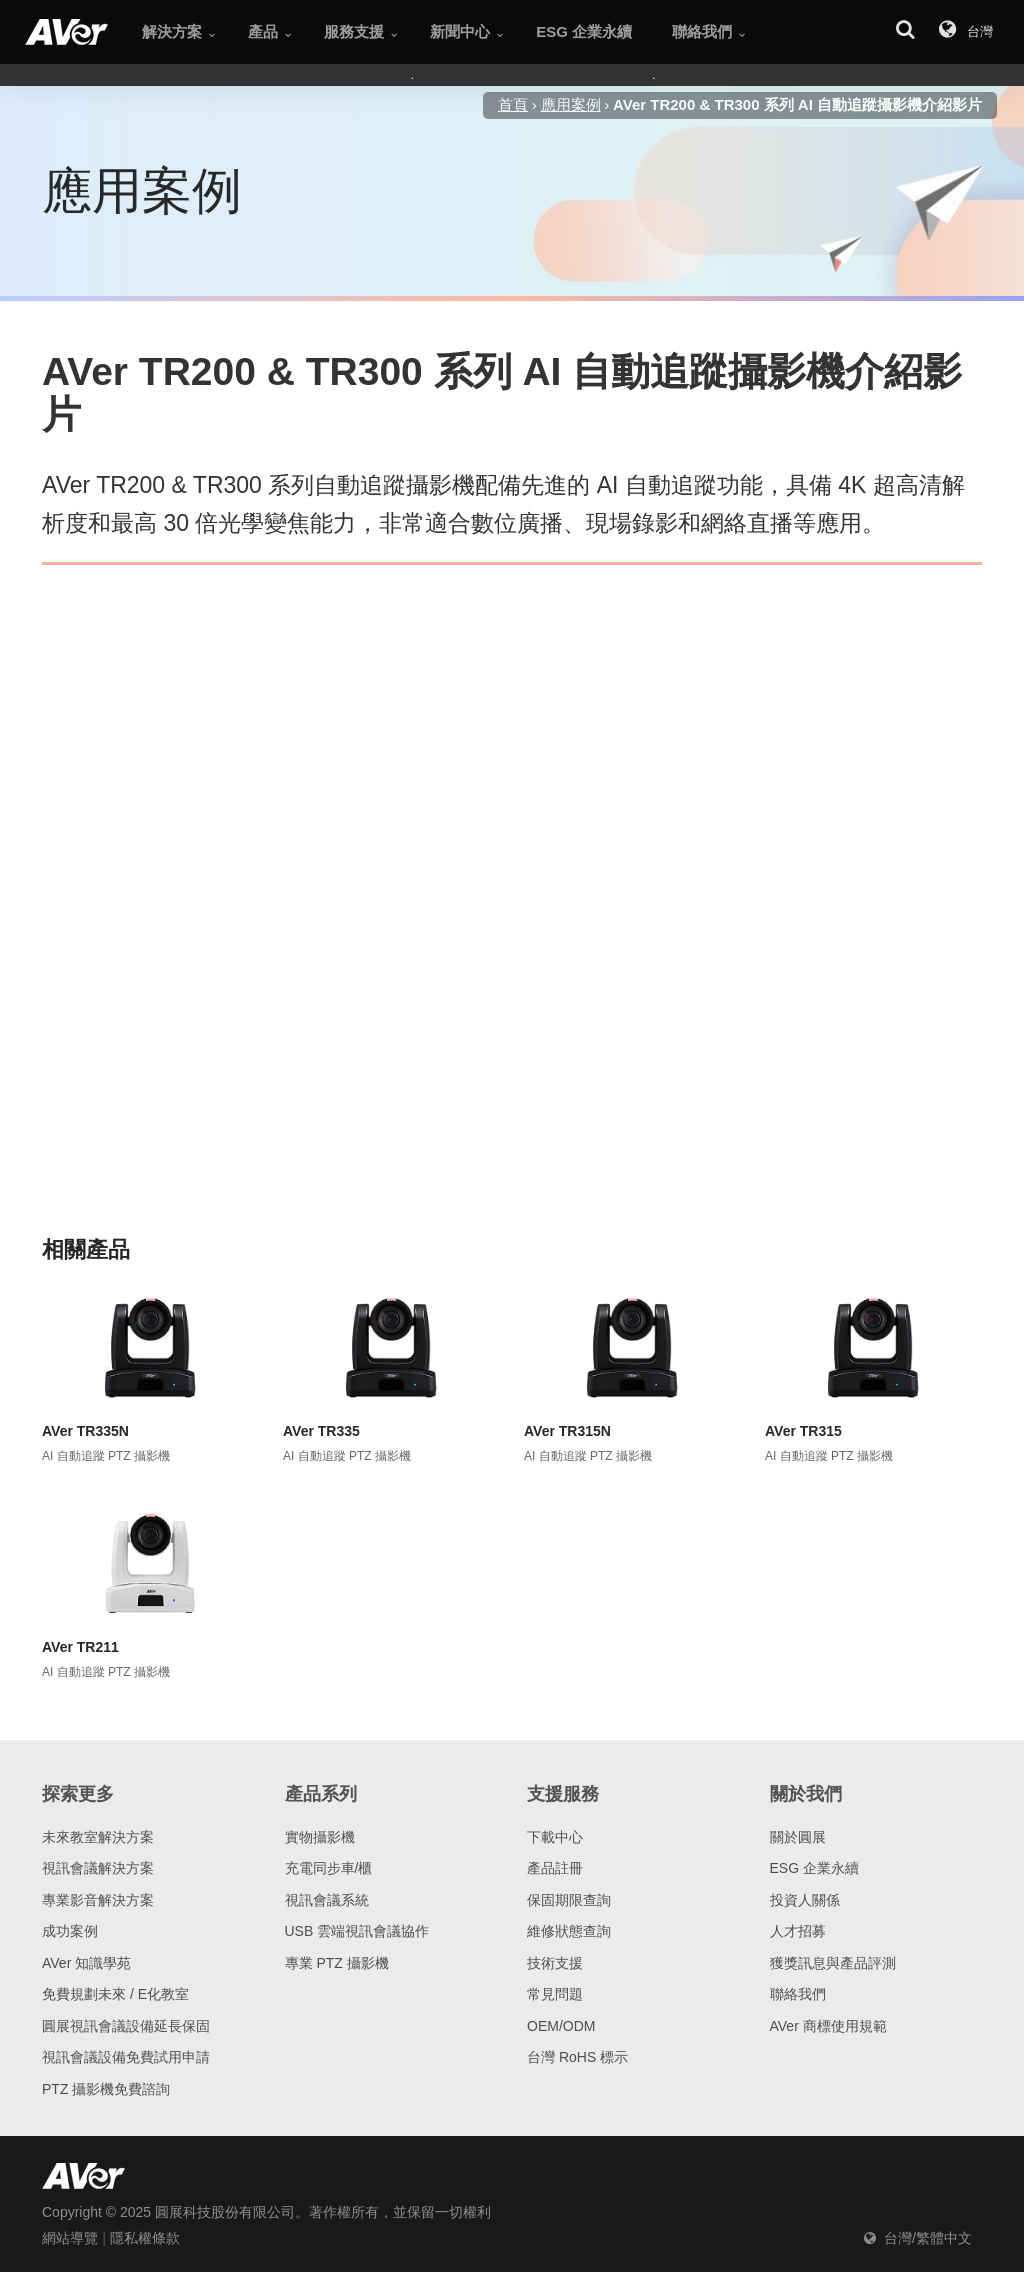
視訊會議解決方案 (98, 1868)
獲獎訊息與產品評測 (833, 1963)
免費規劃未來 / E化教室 (115, 1994)
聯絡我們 (798, 1994)
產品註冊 (555, 1868)
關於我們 (806, 1794)
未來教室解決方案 (98, 1837)
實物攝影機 (320, 1837)
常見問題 (555, 1994)
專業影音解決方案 (98, 1900)
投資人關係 (805, 1900)
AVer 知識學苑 (86, 1963)
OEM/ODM (561, 2026)
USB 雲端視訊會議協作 (357, 1931)
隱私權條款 (145, 2238)
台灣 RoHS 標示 (577, 2057)
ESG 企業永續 (814, 1868)
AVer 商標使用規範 (828, 2026)
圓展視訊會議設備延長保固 (126, 2026)
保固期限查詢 (569, 1900)
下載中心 (555, 1837)
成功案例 (70, 1931)
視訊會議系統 (327, 1900)
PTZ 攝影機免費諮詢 (106, 2089)
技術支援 (555, 1963)
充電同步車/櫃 (329, 1868)
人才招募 (798, 1931)
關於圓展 (798, 1837)
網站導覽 (70, 2238)
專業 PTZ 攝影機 (337, 1963)
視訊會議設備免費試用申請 (126, 2057)
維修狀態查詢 (569, 1931)
